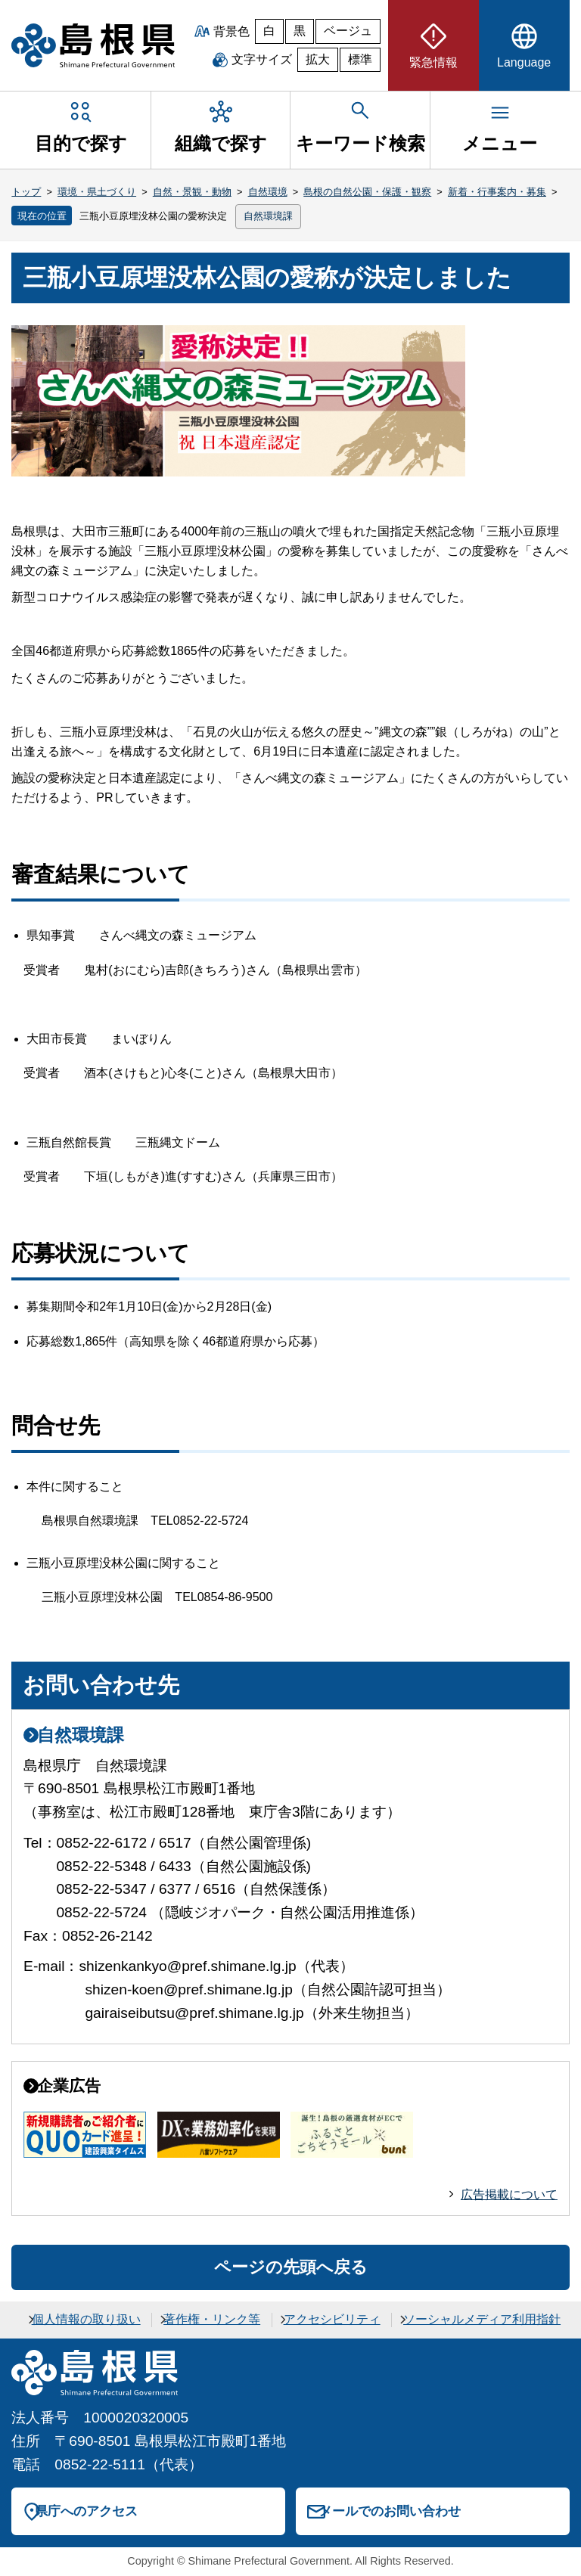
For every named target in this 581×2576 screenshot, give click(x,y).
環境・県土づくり (96, 191)
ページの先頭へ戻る (291, 2267)
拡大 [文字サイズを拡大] (318, 59)
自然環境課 (268, 216)
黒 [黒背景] (300, 30)
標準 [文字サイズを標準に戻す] (360, 59)
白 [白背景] (269, 30)
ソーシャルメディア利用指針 (482, 2319)
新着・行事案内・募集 (497, 191)
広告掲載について (509, 2194)
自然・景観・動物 (192, 191)
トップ (26, 191)
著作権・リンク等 (211, 2319)
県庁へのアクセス (86, 2511)
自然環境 (267, 191)
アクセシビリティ (332, 2319)
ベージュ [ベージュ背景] (348, 30)
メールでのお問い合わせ (390, 2511)
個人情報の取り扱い (86, 2319)
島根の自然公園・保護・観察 (367, 191)
